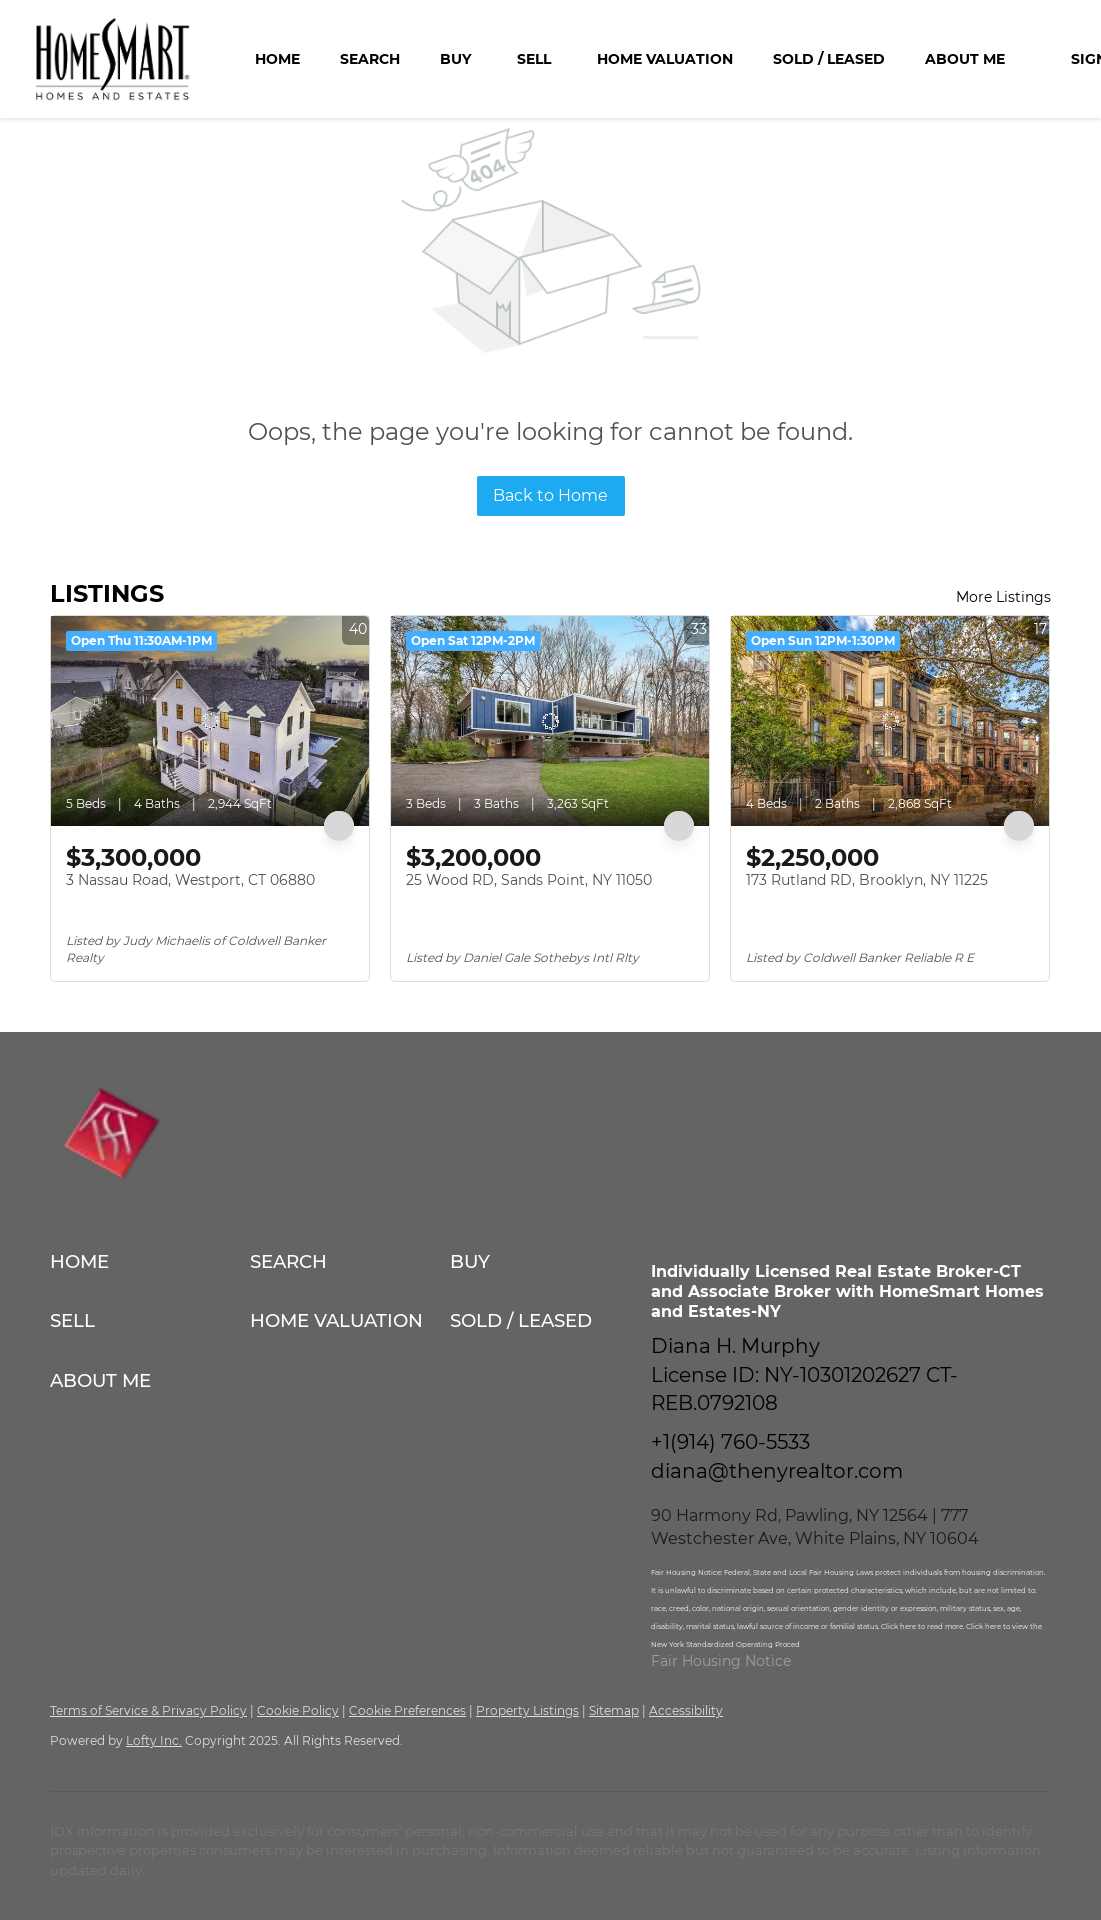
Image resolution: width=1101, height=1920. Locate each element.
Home (277, 59)
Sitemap (614, 1710)
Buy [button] (455, 59)
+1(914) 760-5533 (730, 1442)
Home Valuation (665, 59)
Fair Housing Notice (721, 1661)
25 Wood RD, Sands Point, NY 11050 (529, 880)
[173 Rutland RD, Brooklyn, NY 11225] (890, 721)
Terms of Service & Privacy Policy (148, 1710)
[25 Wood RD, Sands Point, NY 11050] (550, 721)
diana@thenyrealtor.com (777, 1471)
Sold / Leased (829, 59)
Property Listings (527, 1710)
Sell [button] (534, 59)
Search (370, 59)
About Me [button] (965, 59)
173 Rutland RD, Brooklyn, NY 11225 (867, 880)
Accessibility (686, 1710)
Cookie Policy (298, 1710)
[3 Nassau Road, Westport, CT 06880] (210, 721)
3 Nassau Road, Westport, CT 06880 (190, 880)
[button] (150, 1261)
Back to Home (550, 495)
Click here (899, 1626)
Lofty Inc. (154, 1740)
